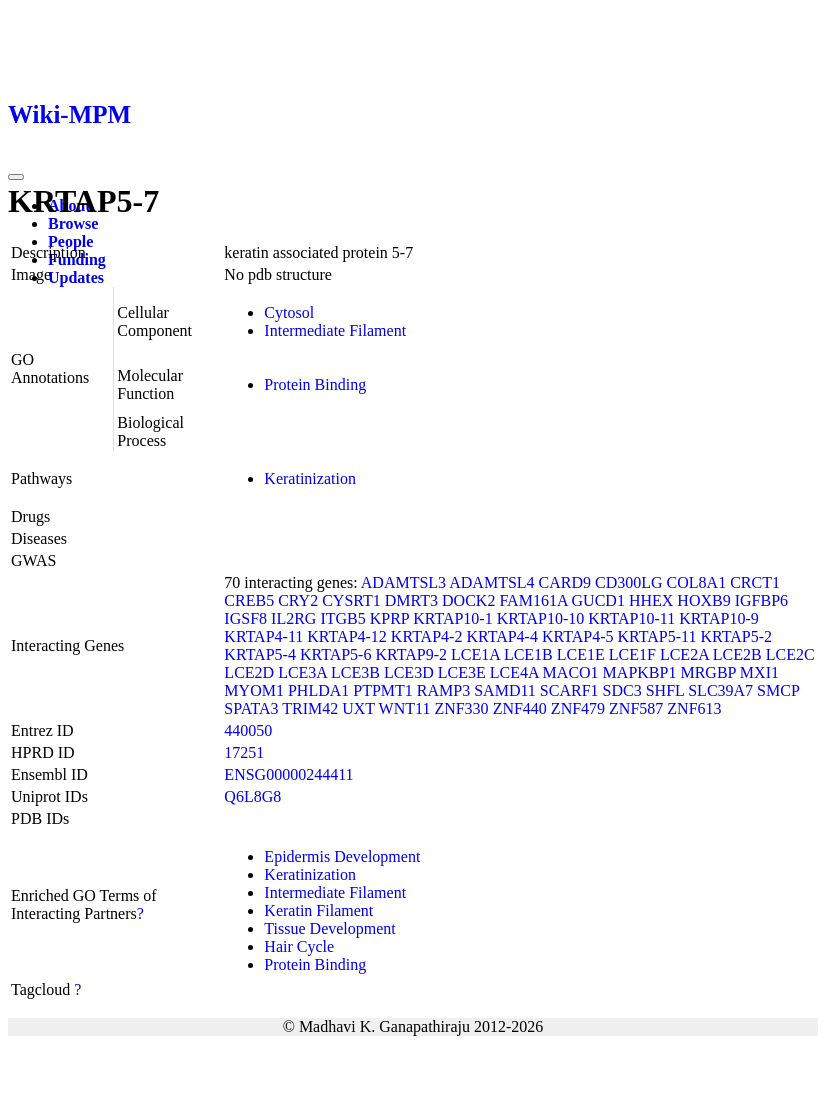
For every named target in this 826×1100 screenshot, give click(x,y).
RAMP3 (443, 690)
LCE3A (302, 672)
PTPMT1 (383, 690)
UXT (358, 708)
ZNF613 (694, 708)
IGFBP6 (761, 600)
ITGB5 (342, 618)
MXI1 (759, 672)
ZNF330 (461, 708)
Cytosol (289, 312)
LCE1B (528, 654)
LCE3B (355, 672)
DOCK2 (468, 600)
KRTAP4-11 (263, 636)
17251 (244, 752)
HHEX (651, 600)
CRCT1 (755, 582)
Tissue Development (329, 928)
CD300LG (629, 582)
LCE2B (737, 654)
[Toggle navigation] (16, 177)
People (70, 241)
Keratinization (310, 478)
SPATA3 (251, 708)
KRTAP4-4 (502, 636)
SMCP (778, 690)
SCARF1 (569, 690)
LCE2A (684, 654)
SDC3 (622, 690)
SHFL (665, 690)
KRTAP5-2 (736, 636)
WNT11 (405, 708)
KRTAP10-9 (719, 618)
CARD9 (565, 582)
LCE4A (514, 672)
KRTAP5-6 (336, 654)
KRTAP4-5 (578, 636)
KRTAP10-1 (453, 618)
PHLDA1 (318, 690)
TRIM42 (310, 708)
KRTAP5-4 (260, 654)
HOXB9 (703, 600)
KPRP (389, 618)
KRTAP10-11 (631, 618)
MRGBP (707, 672)
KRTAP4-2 (427, 636)
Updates (76, 277)
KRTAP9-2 (411, 654)
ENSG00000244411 (288, 774)
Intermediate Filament (335, 330)
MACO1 (571, 672)
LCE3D (409, 672)
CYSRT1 (351, 600)
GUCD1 (598, 600)
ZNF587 (636, 708)
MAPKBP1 (640, 672)
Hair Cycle (299, 946)
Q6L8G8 (252, 796)
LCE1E (581, 654)
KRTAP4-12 (347, 636)
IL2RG (293, 618)
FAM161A (533, 600)
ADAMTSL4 (491, 582)
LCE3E (462, 672)
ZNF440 (520, 708)
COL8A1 (697, 582)
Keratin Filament (318, 910)
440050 (248, 730)
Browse (73, 223)
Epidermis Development (342, 856)
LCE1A (475, 654)
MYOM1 (254, 690)
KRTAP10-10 (541, 618)
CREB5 (249, 600)
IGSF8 (245, 618)
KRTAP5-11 (657, 636)
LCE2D (249, 672)
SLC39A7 (720, 690)
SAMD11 (505, 690)
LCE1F (632, 654)
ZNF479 (578, 708)
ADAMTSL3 (403, 582)
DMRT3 (411, 600)
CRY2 (298, 600)
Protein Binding (315, 384)
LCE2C (790, 654)
